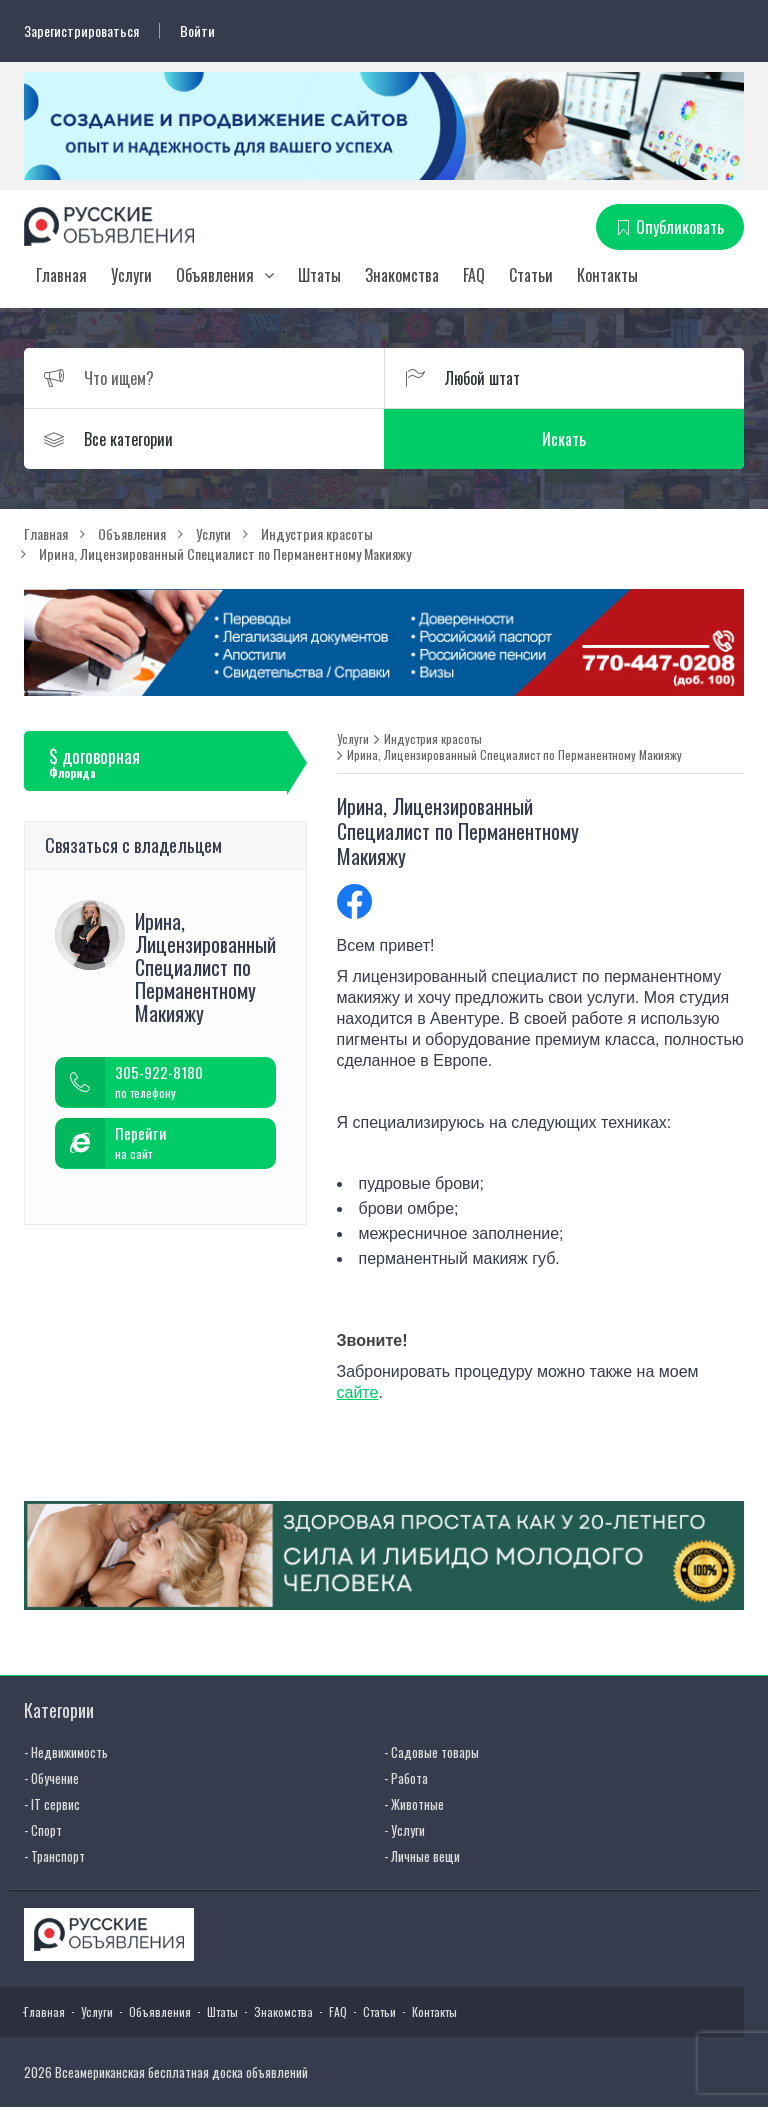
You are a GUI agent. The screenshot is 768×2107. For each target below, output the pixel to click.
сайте (358, 1392)
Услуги (131, 275)
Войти (197, 31)
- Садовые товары (431, 1752)
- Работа (406, 1778)
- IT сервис (52, 1804)
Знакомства (402, 275)
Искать (564, 439)
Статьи (531, 275)
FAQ (474, 275)
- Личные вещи (422, 1856)
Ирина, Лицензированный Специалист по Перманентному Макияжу (514, 755)
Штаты (319, 275)
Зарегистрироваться (81, 31)
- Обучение (51, 1778)
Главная (61, 275)
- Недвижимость (66, 1752)
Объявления (215, 275)
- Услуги (404, 1830)
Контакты (607, 275)
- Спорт (43, 1830)
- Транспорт (54, 1856)
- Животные (414, 1804)
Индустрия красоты (433, 739)
